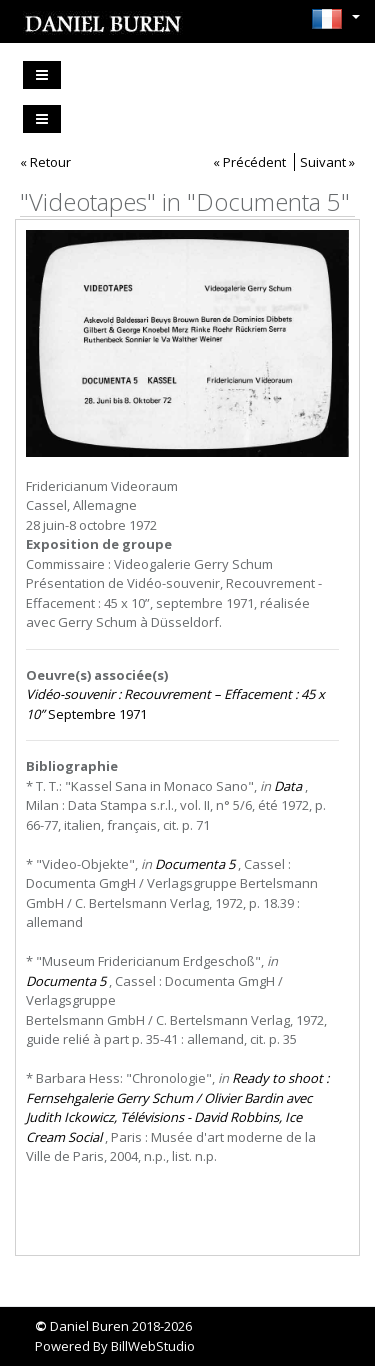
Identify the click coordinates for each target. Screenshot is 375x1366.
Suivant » (327, 162)
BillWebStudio (153, 1346)
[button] (330, 19)
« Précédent (249, 162)
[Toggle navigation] (42, 75)
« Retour (45, 162)
